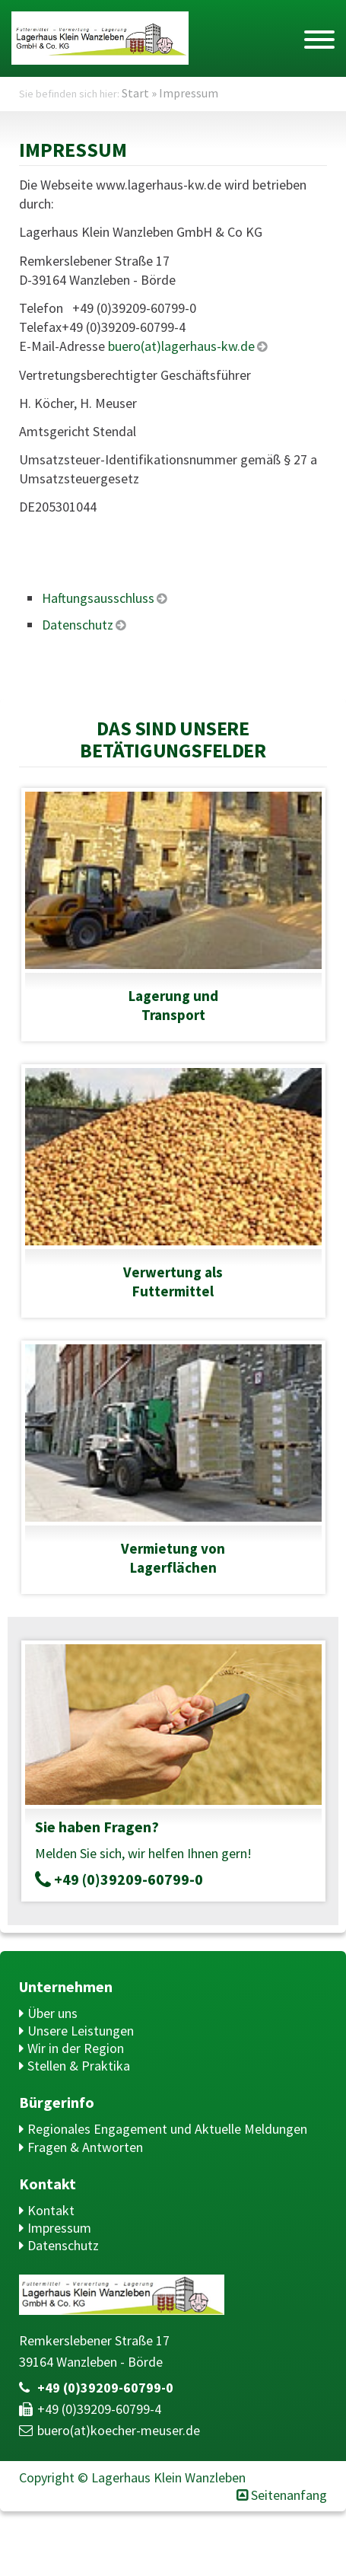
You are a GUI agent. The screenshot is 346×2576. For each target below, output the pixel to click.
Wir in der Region (75, 2048)
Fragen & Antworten (85, 2147)
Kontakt (51, 2210)
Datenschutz (63, 2245)
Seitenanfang (289, 2495)
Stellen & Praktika (78, 2065)
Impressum (59, 2227)
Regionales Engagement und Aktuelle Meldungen (167, 2129)
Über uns (52, 2013)
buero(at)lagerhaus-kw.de (180, 346)
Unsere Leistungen (80, 2030)
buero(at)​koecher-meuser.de (118, 2430)
